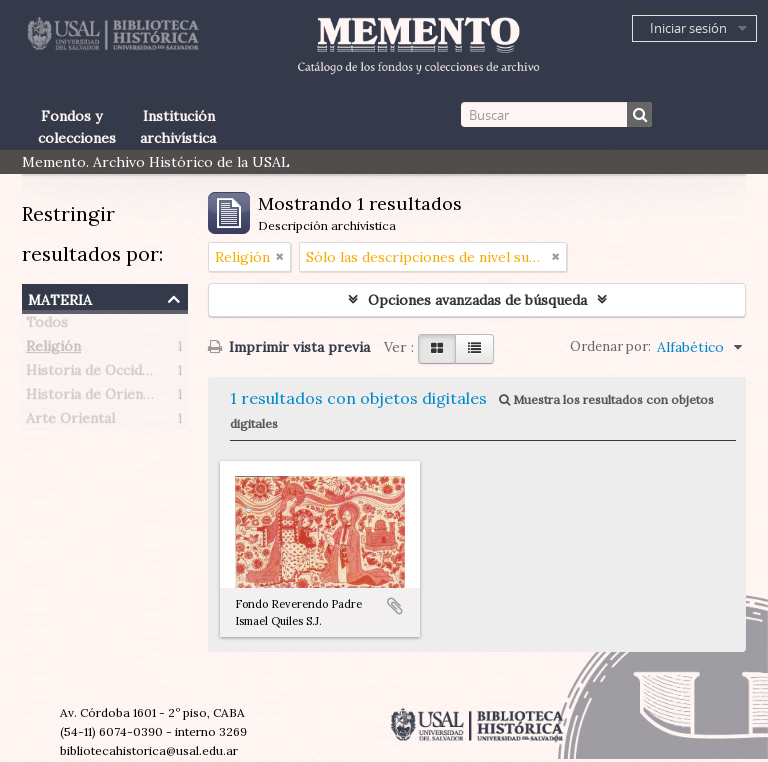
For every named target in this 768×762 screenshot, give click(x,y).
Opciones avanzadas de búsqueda (477, 300)
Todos (47, 326)
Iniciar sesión (688, 28)
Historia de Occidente (99, 374)
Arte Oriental (70, 422)
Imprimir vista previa (289, 347)
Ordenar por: (610, 346)
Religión (53, 350)
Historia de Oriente (91, 398)
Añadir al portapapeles (395, 606)
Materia (60, 297)
